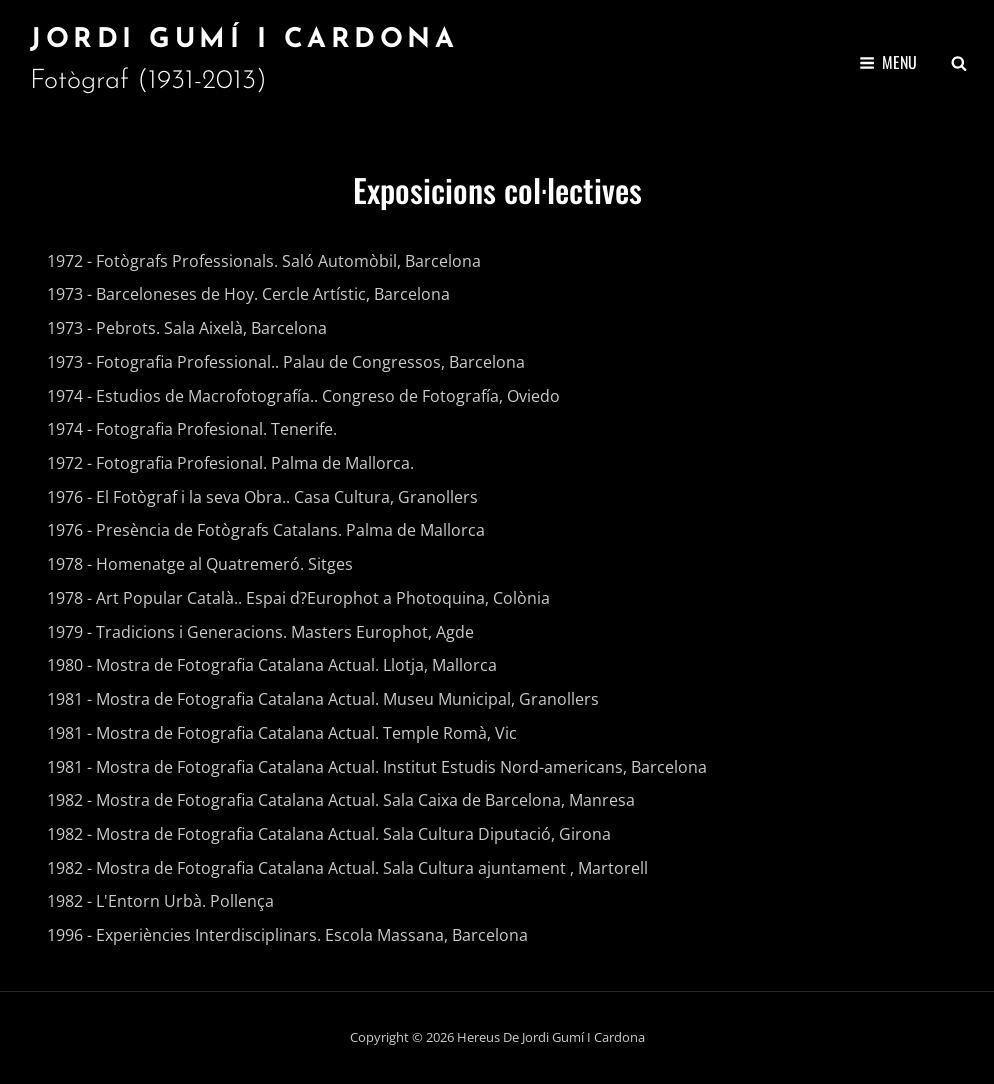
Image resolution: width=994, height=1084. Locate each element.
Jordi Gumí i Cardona (244, 40)
